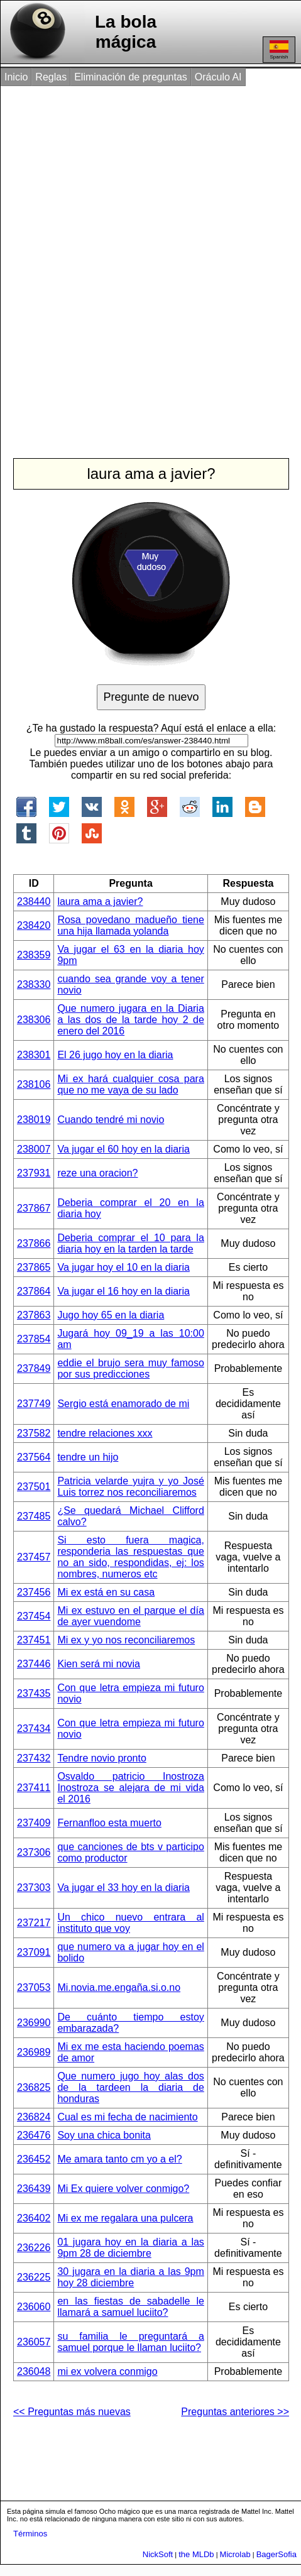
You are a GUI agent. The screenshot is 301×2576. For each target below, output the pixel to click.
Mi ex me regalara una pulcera (125, 2218)
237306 (33, 1852)
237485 (33, 1516)
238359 (33, 955)
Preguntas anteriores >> (235, 2411)
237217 (33, 1922)
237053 (33, 1987)
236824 (33, 2117)
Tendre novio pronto (101, 1758)
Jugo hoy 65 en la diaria (110, 1315)
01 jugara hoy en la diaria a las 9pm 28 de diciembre (130, 2248)
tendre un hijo (87, 1457)
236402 (33, 2218)
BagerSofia (276, 2554)
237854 (33, 1339)
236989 (33, 2052)
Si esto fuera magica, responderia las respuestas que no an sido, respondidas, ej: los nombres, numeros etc (130, 1557)
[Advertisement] (150, 258)
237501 (33, 1486)
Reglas (51, 77)
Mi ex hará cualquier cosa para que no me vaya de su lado (130, 1084)
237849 (33, 1368)
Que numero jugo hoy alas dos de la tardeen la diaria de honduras (130, 2087)
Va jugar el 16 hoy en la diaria (123, 1291)
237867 (33, 1208)
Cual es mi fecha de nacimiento (127, 2117)
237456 (33, 1592)
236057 (33, 2342)
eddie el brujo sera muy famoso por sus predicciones (130, 1368)
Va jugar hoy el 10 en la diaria (123, 1267)
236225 (33, 2277)
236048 (33, 2371)
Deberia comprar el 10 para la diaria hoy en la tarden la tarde (130, 1243)
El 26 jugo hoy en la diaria (115, 1055)
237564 (33, 1457)
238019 (33, 1119)
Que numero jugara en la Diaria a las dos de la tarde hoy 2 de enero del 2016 (130, 1019)
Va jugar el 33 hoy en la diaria (123, 1887)
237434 (33, 1728)
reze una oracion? (97, 1173)
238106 (33, 1084)
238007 (33, 1149)
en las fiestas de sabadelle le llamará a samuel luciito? (130, 2307)
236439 (33, 2188)
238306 (33, 1019)
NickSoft (158, 2554)
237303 (33, 1887)
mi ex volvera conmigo (107, 2371)
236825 (33, 2087)
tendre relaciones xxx (104, 1433)
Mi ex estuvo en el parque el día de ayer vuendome (130, 1616)
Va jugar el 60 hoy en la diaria (123, 1149)
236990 (33, 2022)
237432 (33, 1758)
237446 (33, 1663)
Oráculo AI (218, 77)
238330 (33, 984)
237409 (33, 1822)
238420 (33, 925)
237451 (33, 1640)
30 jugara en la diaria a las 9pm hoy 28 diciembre (130, 2277)
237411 (33, 1787)
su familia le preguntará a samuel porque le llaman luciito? (130, 2342)
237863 (33, 1315)
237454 (33, 1616)
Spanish (279, 50)
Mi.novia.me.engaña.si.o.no (118, 1987)
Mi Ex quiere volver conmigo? (123, 2188)
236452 (33, 2159)
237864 (33, 1291)
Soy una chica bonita (104, 2135)
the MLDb (196, 2554)
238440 (33, 901)
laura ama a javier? (100, 901)
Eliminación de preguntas (130, 77)
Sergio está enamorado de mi (123, 1403)
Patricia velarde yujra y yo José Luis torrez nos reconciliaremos (130, 1487)
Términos (30, 2533)
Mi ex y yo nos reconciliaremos (126, 1640)
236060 (33, 2306)
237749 (33, 1403)
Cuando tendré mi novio (110, 1119)
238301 (33, 1055)
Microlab (235, 2554)
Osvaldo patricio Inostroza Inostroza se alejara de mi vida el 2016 (130, 1787)
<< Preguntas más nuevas (72, 2411)
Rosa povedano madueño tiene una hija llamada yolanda (130, 925)
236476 (33, 2135)
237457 (33, 1557)
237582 (33, 1433)
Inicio (16, 77)
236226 (33, 2247)
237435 (33, 1693)
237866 (33, 1243)
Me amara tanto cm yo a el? (119, 2159)
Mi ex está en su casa (106, 1592)
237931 (33, 1173)
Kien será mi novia (98, 1663)
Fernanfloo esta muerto (109, 1822)
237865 (33, 1267)
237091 (33, 1952)
